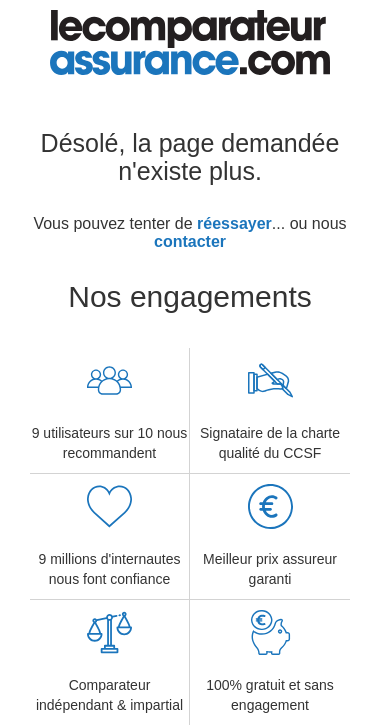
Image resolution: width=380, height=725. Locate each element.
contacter (190, 241)
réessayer (234, 223)
